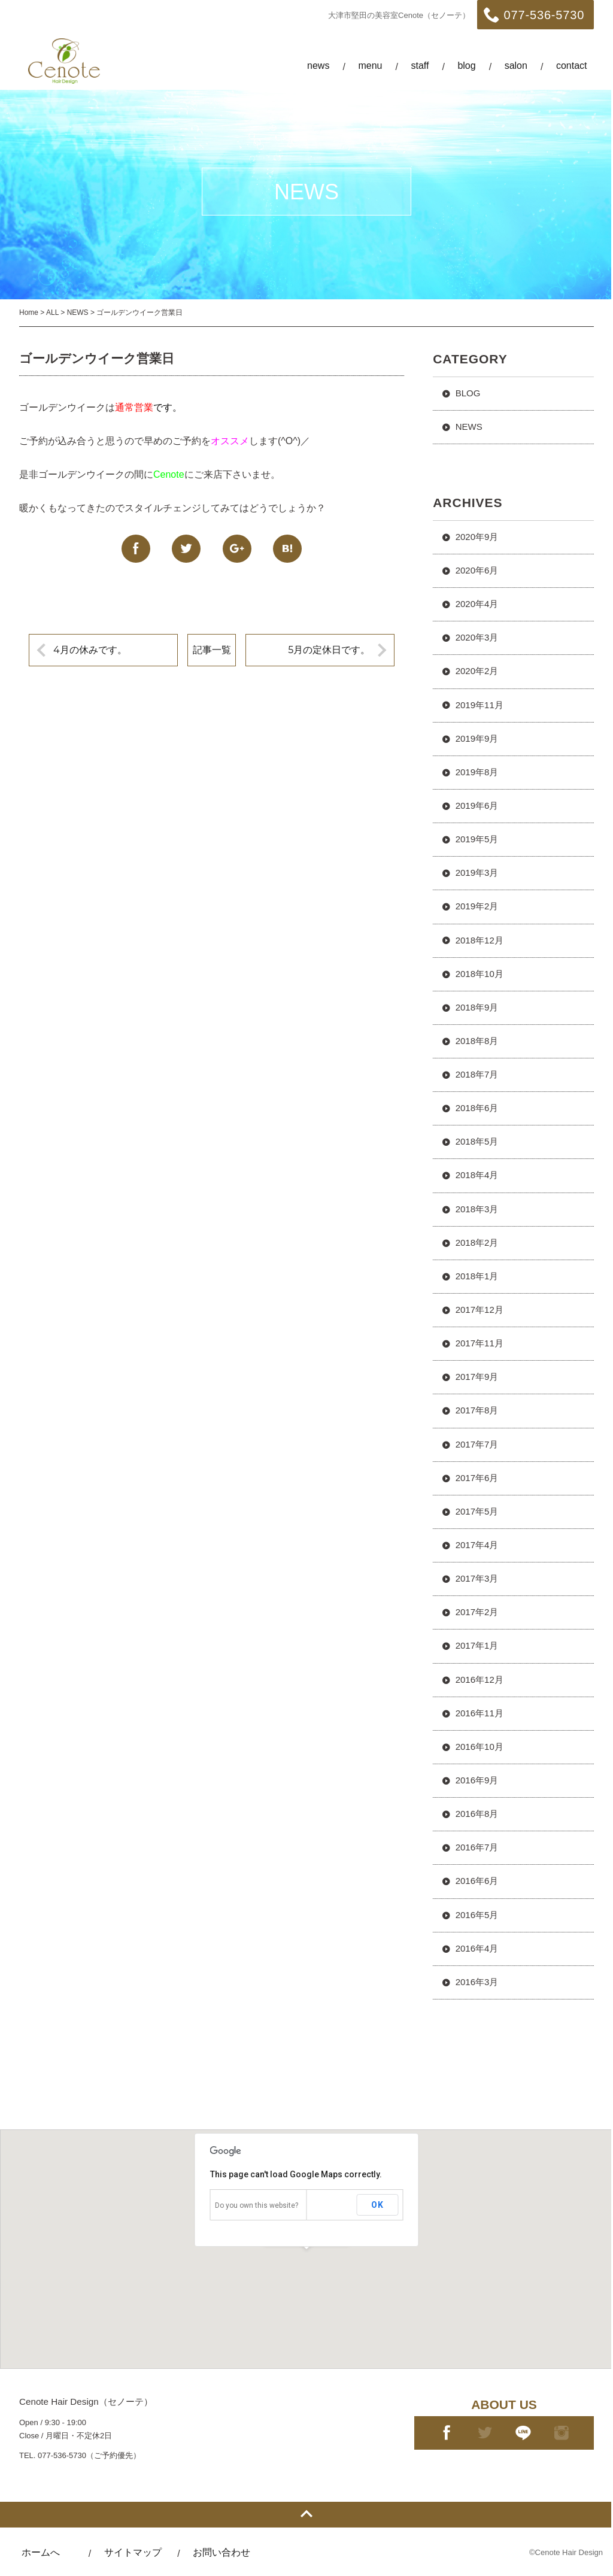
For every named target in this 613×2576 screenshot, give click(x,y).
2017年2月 (477, 1612)
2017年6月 (477, 1478)
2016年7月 (477, 1847)
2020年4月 (477, 604)
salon (516, 65)
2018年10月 (479, 974)
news (318, 65)
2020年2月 (477, 671)
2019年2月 (477, 906)
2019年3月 (477, 872)
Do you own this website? (256, 2205)
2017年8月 (477, 1410)
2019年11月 (479, 705)
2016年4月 (477, 1948)
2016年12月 (479, 1679)
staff (420, 65)
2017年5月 (477, 1511)
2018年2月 (477, 1242)
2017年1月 (477, 1645)
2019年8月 (477, 772)
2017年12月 (479, 1309)
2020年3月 (477, 637)
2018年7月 (477, 1074)
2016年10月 (479, 1746)
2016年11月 (479, 1713)
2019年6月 (477, 805)
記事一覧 (212, 650)
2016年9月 (477, 1780)
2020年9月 (477, 537)
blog (466, 65)
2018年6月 (477, 1108)
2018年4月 (477, 1175)
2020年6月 (477, 570)
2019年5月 (477, 839)
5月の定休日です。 (329, 650)
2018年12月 (479, 940)
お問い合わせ (221, 2552)
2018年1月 (477, 1276)
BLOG (468, 393)
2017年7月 (477, 1444)
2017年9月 (477, 1377)
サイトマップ (133, 2552)
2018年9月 (477, 1007)
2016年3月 (477, 1982)
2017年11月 (479, 1343)
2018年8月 (477, 1041)
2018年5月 (477, 1141)
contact (571, 65)
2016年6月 (477, 1881)
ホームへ (41, 2552)
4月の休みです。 (90, 650)
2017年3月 (477, 1578)
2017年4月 (477, 1545)
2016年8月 (477, 1814)
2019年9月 (477, 738)
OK (377, 2205)
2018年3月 (477, 1209)
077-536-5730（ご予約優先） (89, 2455)
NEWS (469, 426)
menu (370, 65)
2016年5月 (477, 1915)
